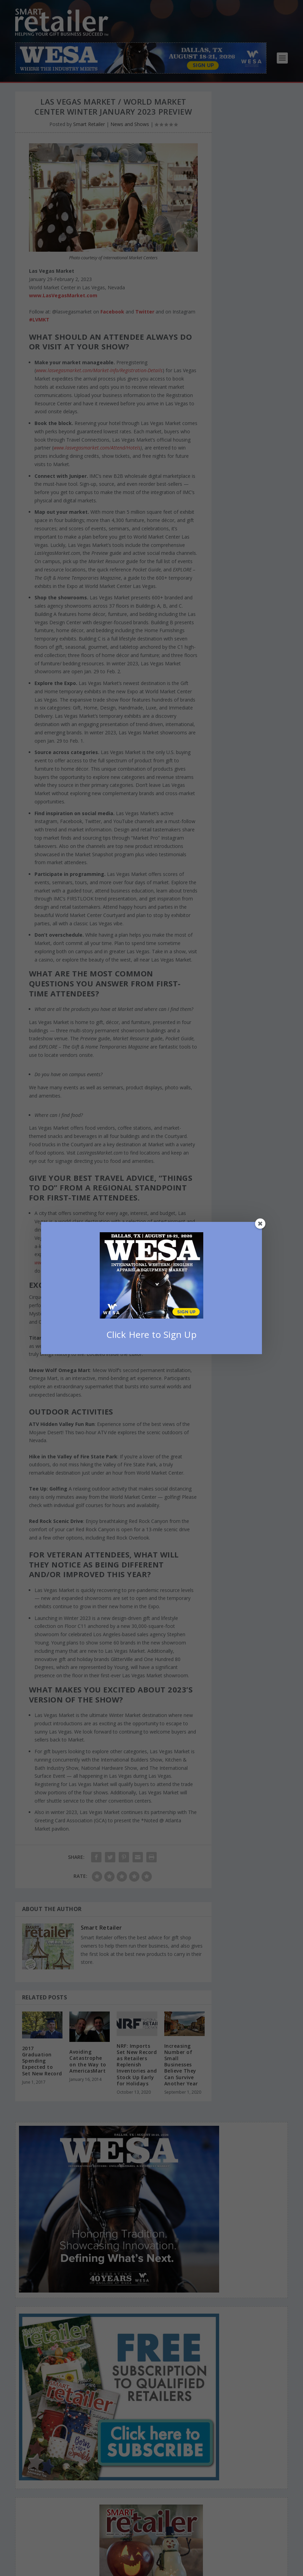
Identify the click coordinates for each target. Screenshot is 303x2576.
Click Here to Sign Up (151, 1334)
